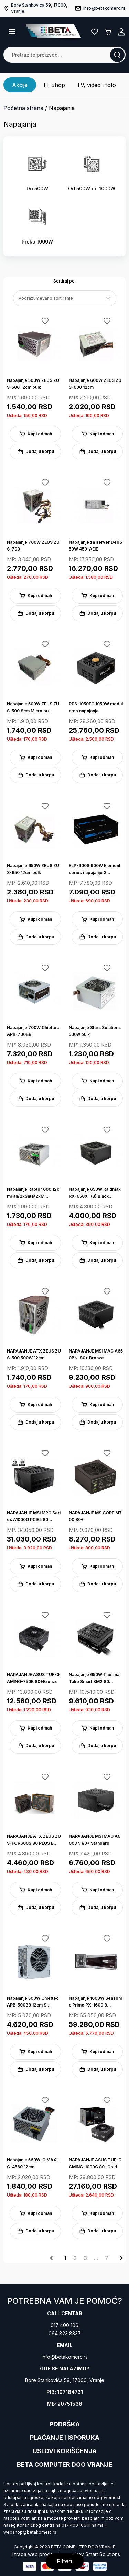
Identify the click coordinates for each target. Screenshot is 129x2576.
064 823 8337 (65, 2333)
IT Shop (54, 84)
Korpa (108, 32)
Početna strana (23, 108)
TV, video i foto (96, 84)
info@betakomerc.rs (65, 2357)
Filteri (64, 2561)
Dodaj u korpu (35, 451)
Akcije (20, 84)
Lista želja (94, 32)
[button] (11, 31)
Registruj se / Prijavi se (121, 32)
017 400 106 (64, 2325)
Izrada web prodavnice (38, 2554)
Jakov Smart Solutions (95, 2554)
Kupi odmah (35, 433)
